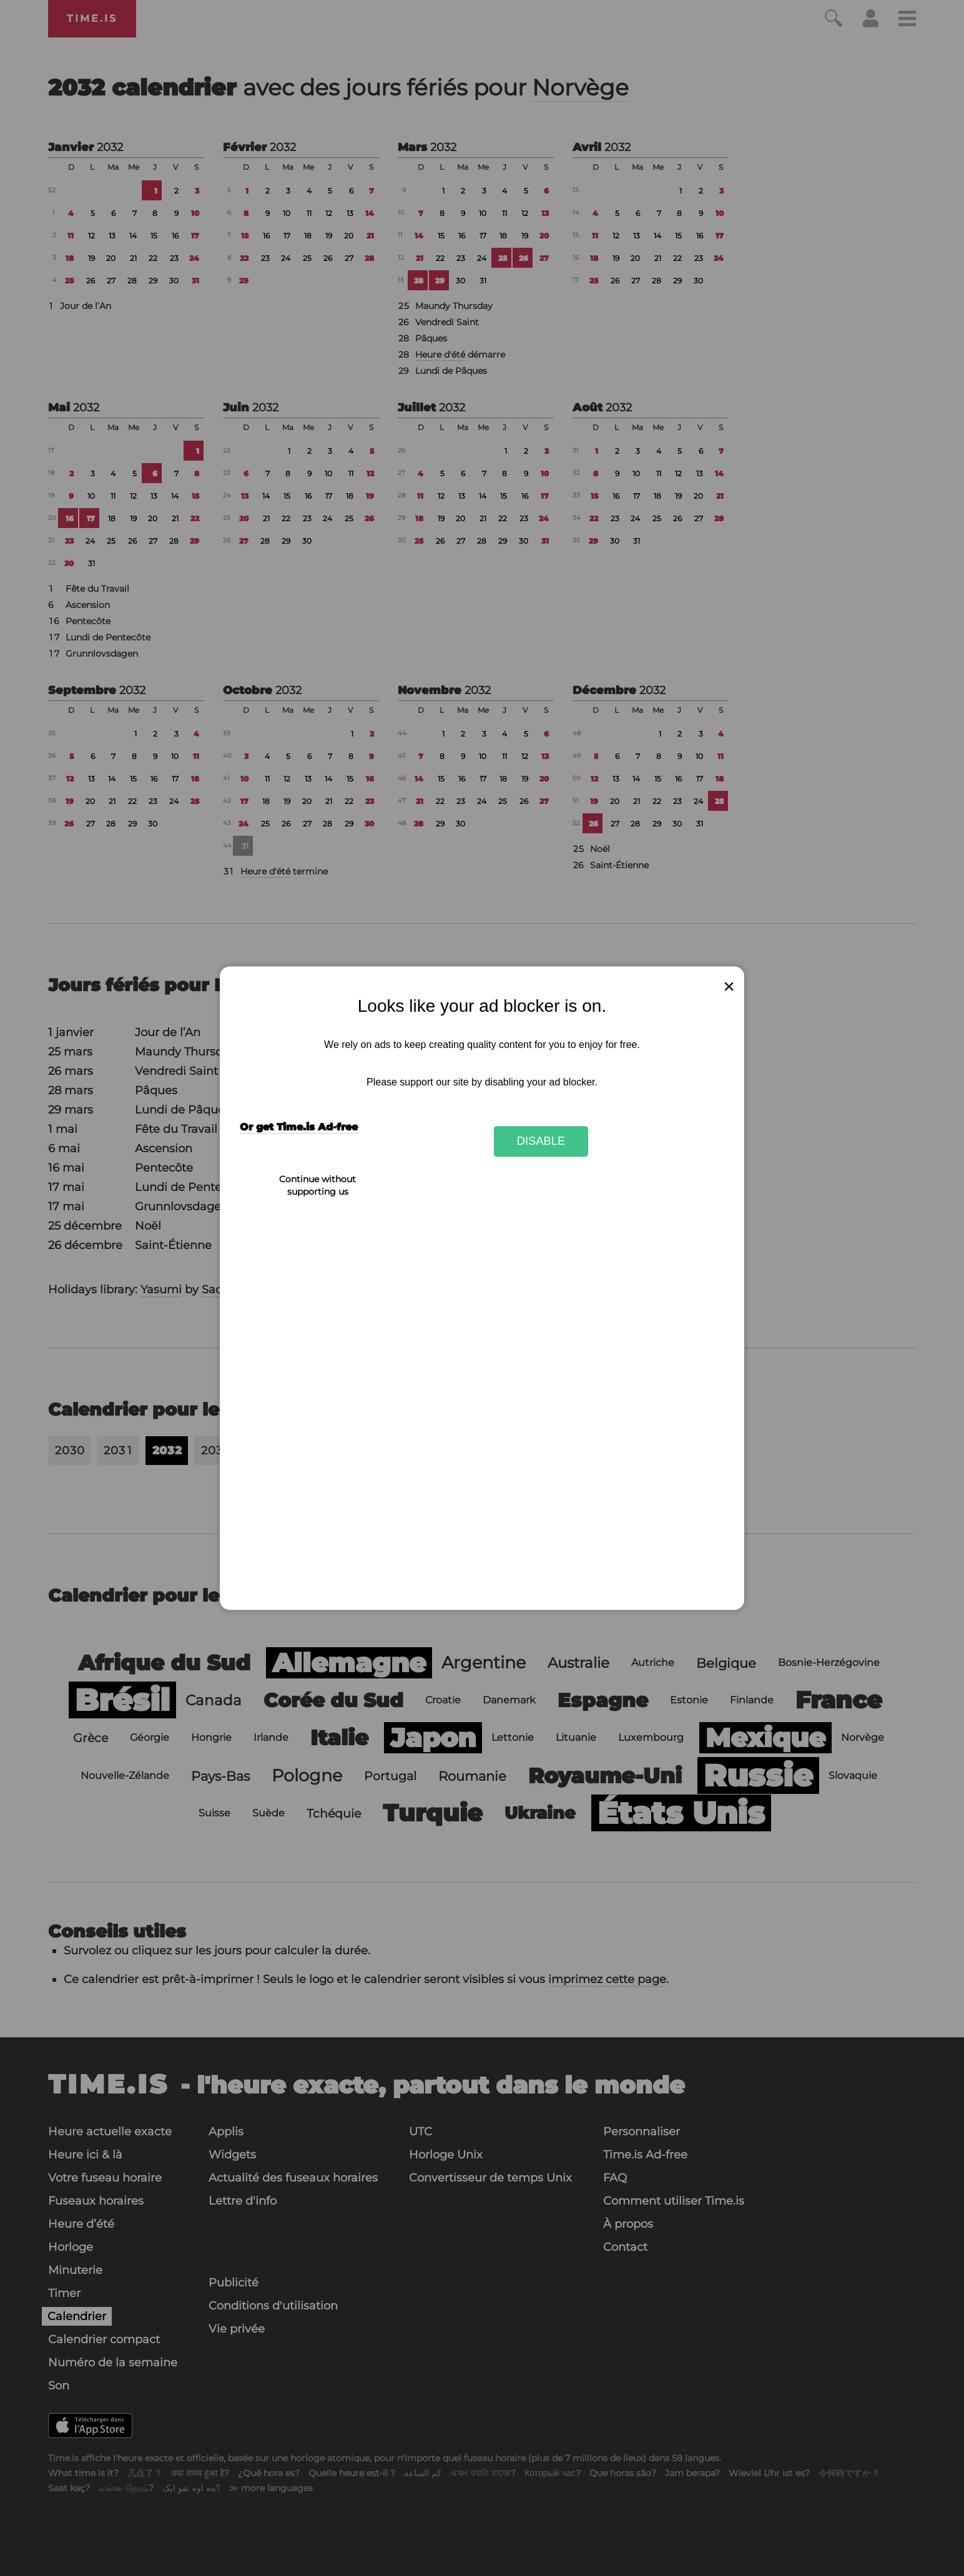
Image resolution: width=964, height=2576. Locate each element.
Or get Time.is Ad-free (299, 1127)
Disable (541, 1141)
